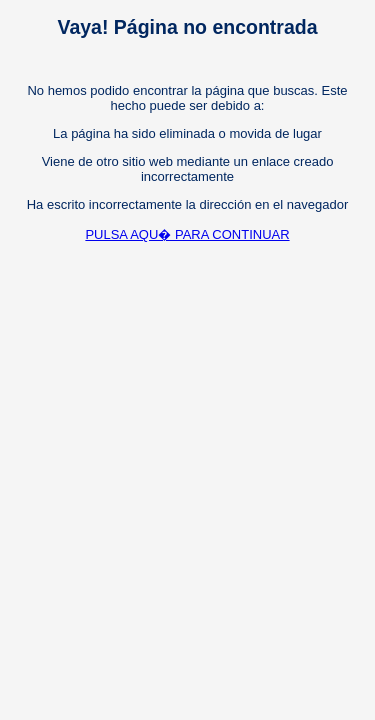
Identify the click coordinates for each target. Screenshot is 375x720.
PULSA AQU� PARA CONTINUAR (187, 234)
